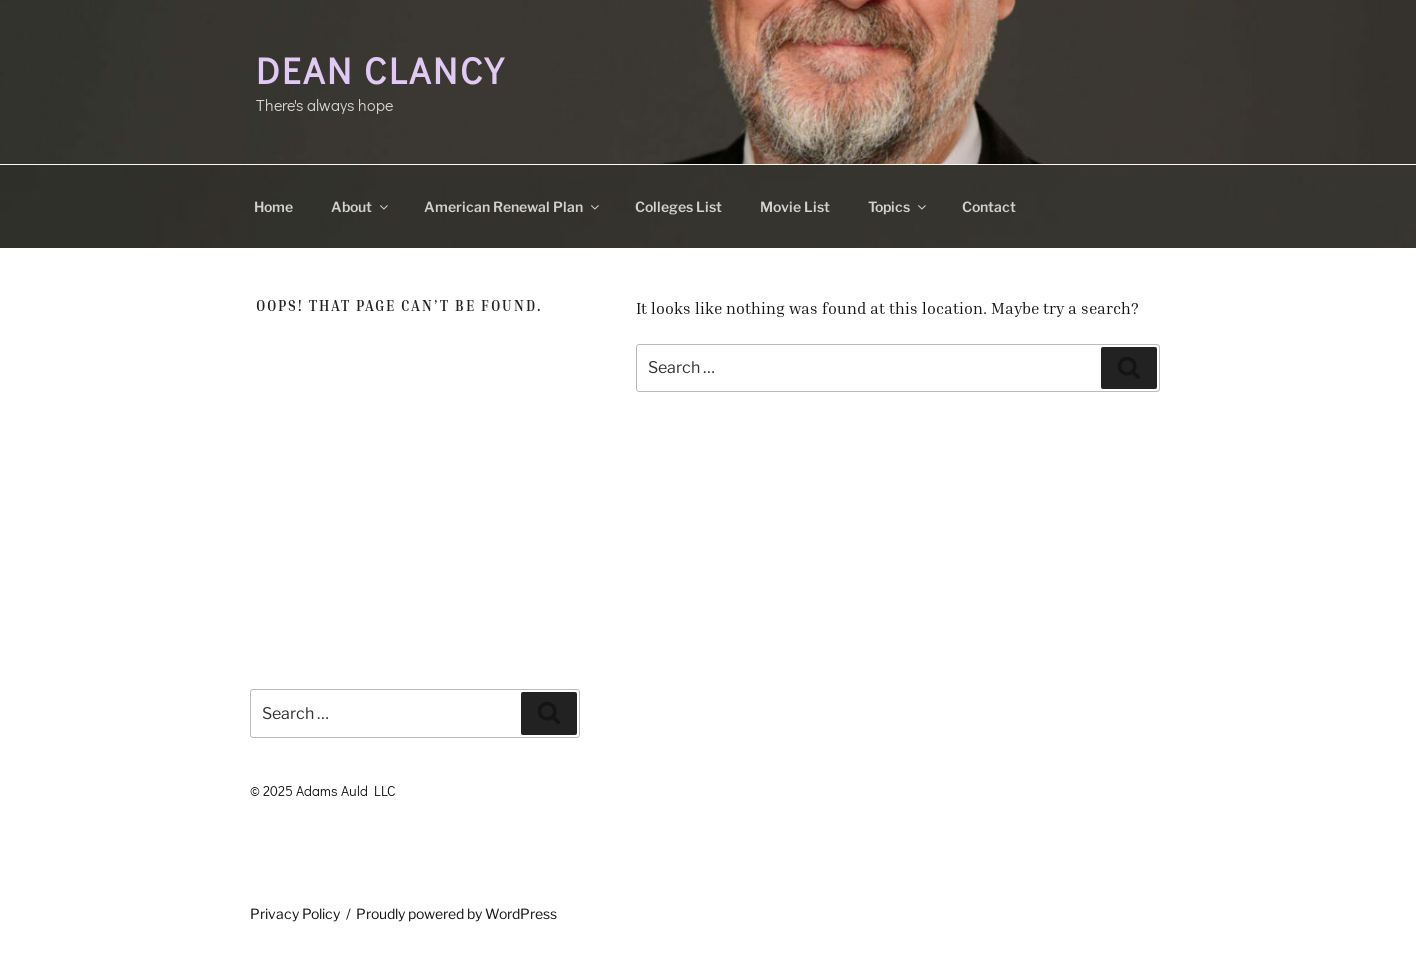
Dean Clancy (380, 70)
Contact (989, 206)
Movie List (795, 206)
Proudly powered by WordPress (456, 913)
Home (273, 206)
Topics (898, 206)
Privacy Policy (295, 913)
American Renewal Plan (513, 206)
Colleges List (678, 206)
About (361, 206)
